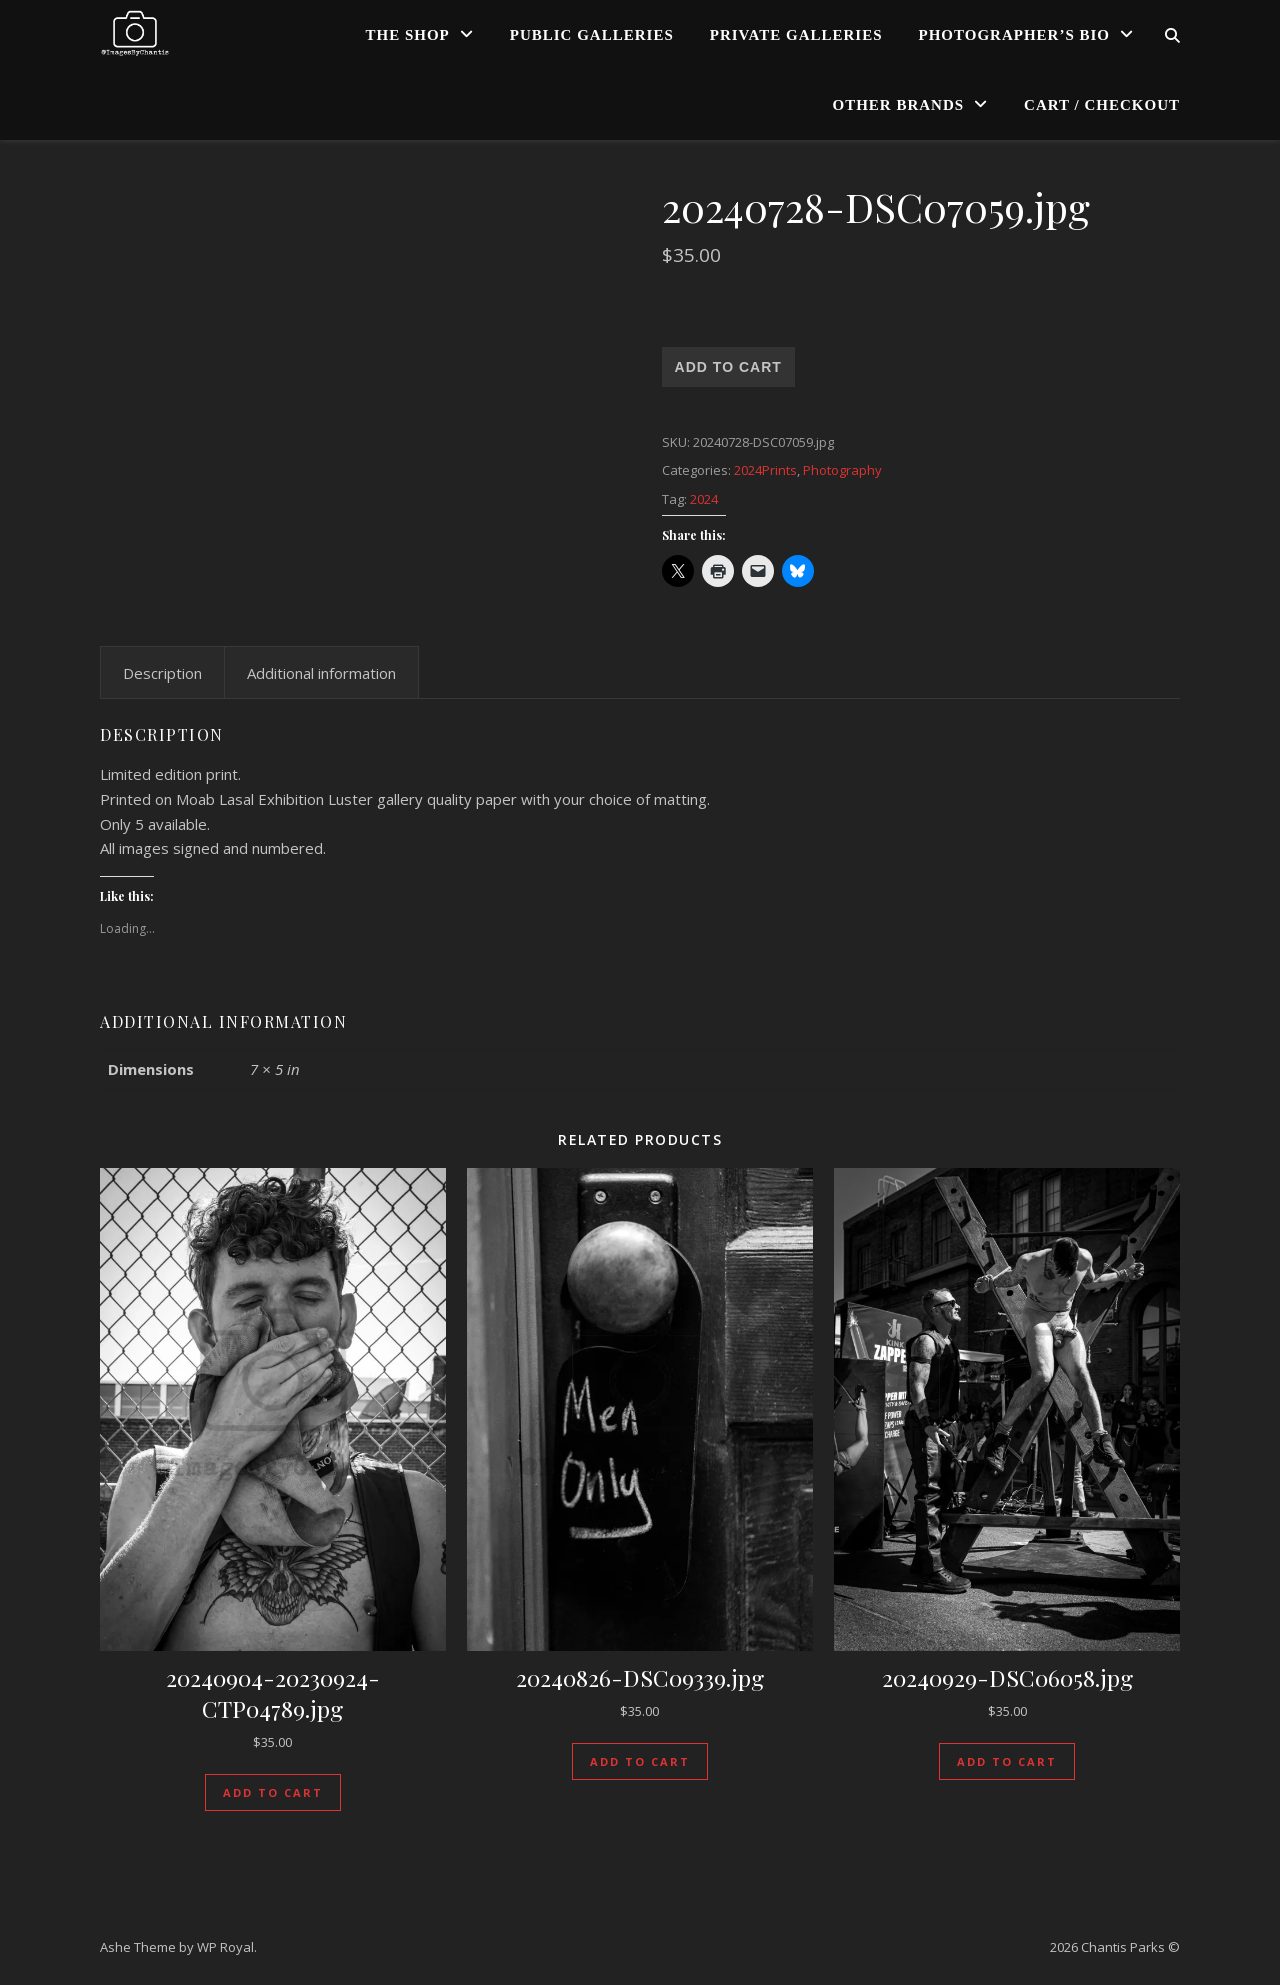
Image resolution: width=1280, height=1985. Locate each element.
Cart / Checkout (1102, 105)
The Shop (408, 35)
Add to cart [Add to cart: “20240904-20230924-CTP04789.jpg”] (273, 1792)
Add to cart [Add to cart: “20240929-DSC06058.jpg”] (1007, 1761)
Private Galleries (796, 35)
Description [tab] (162, 673)
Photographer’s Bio (1015, 35)
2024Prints (765, 470)
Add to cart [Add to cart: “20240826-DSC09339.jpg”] (640, 1761)
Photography (842, 470)
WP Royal (225, 1947)
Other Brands (899, 105)
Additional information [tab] (321, 673)
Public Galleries (592, 35)
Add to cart (728, 367)
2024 (704, 499)
